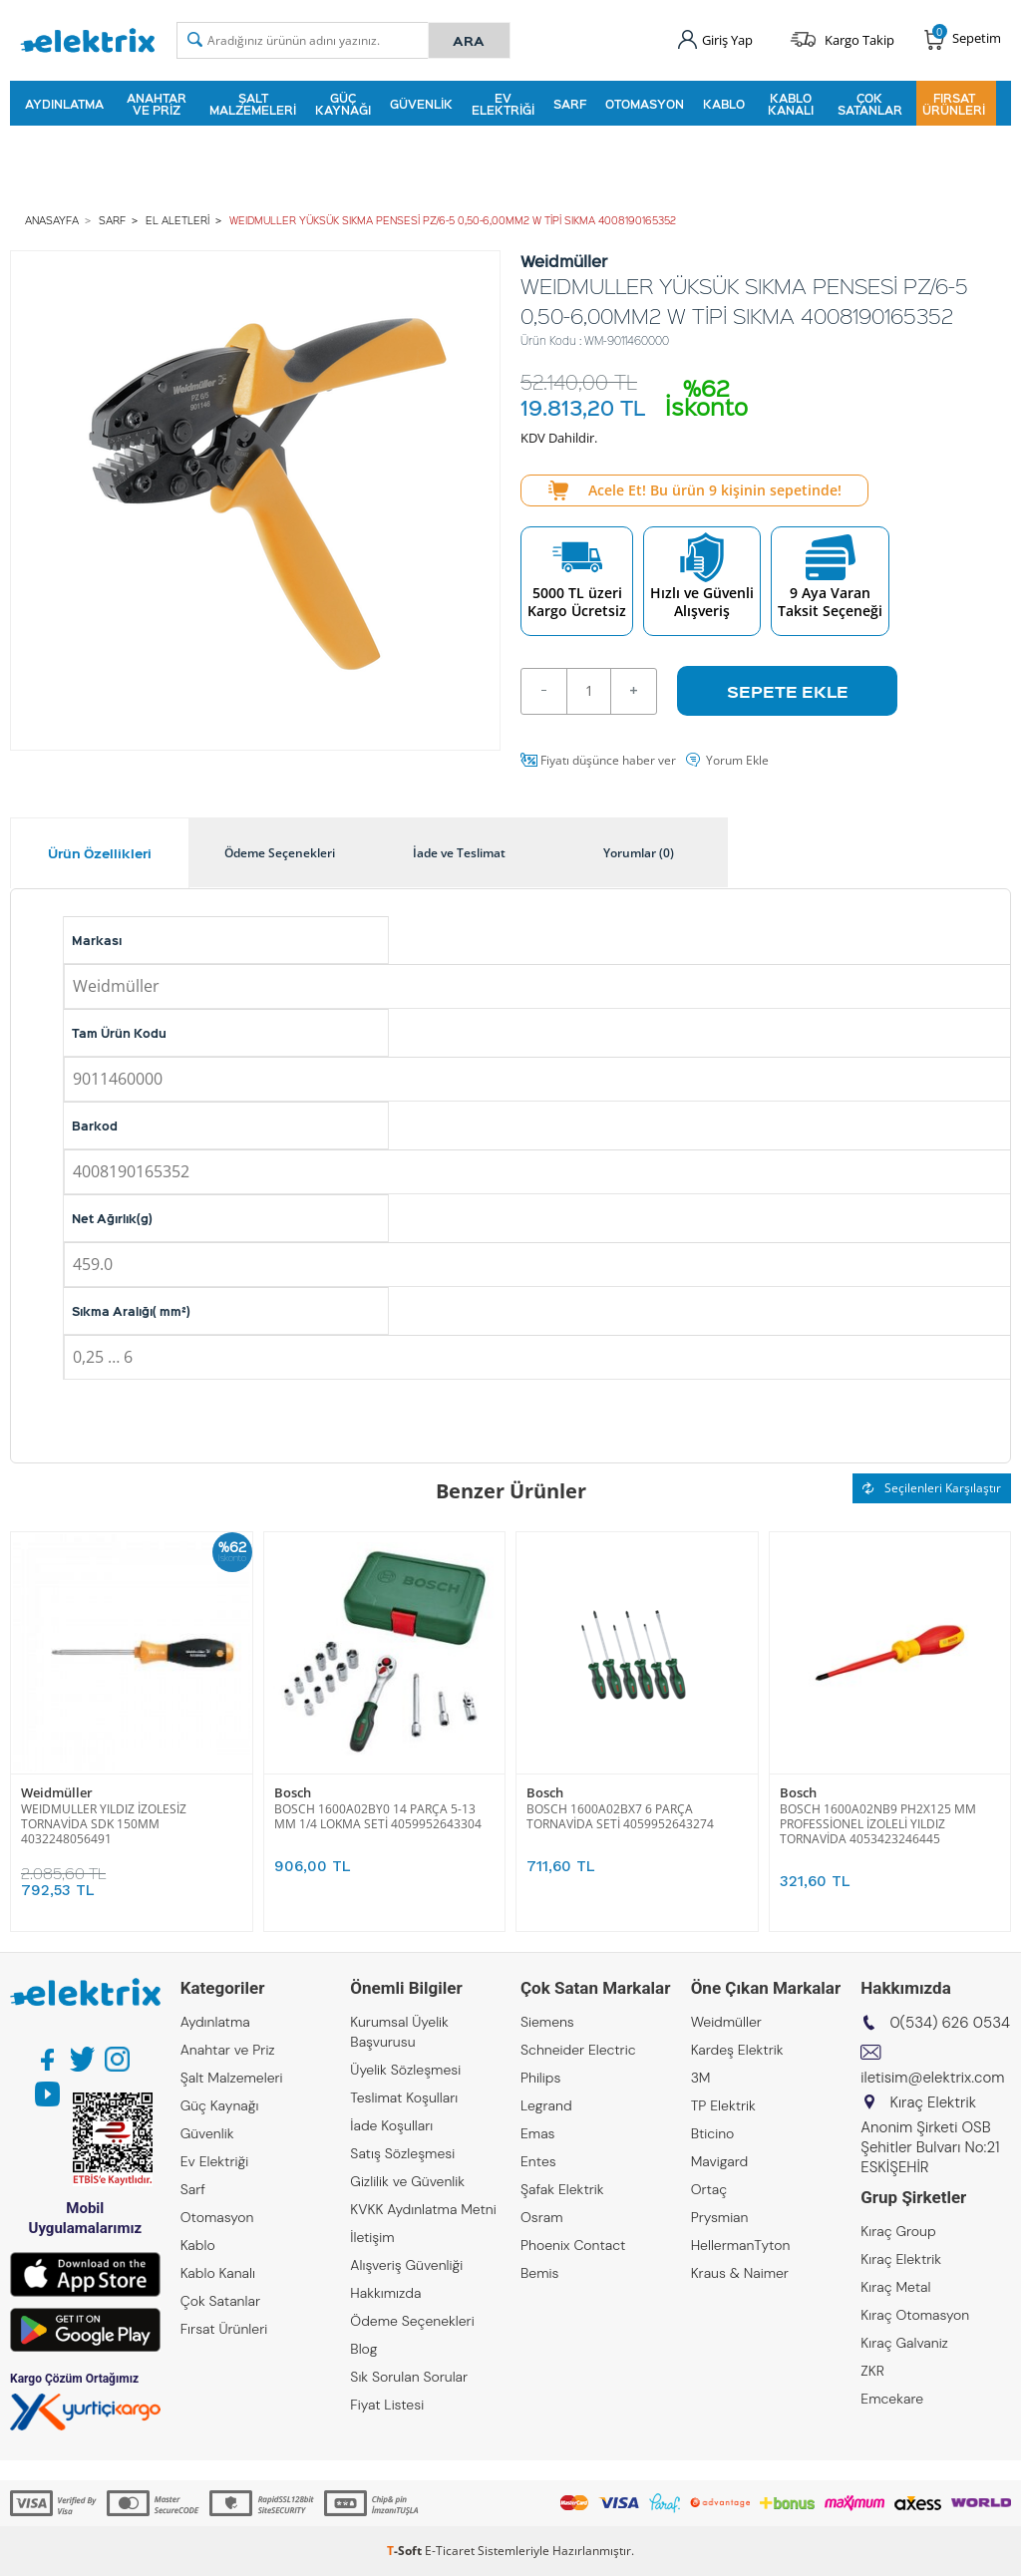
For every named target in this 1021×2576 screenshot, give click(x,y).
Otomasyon (644, 104)
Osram (541, 2217)
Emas (537, 2133)
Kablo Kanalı (791, 104)
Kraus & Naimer (740, 2273)
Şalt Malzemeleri (252, 104)
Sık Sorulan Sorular (409, 2377)
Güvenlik (421, 104)
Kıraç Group (897, 2231)
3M (701, 2078)
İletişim (372, 2237)
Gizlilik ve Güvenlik (407, 2181)
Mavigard (720, 2161)
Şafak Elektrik (562, 2189)
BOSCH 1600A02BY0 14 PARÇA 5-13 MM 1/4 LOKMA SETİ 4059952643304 (378, 1816)
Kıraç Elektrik (900, 2259)
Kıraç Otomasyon (914, 2315)
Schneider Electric (578, 2050)
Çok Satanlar (870, 104)
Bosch (292, 1792)
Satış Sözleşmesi (402, 2153)
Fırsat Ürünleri (953, 104)
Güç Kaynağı (343, 104)
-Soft (406, 2550)
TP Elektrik (723, 2105)
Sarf (569, 104)
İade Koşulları (391, 2125)
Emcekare (891, 2399)
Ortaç (709, 2189)
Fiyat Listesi (387, 2405)
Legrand (546, 2105)
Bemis (539, 2273)
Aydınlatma (64, 104)
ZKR (872, 2371)
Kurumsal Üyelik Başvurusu (399, 2032)
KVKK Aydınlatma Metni (423, 2209)
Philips (540, 2078)
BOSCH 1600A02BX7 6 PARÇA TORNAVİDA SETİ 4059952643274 (620, 1816)
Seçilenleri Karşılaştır (931, 1487)
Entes (538, 2161)
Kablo (724, 104)
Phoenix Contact (572, 2245)
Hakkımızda (385, 2293)
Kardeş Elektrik (737, 2050)
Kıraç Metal (895, 2287)
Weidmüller (57, 1792)
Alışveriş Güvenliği (406, 2265)
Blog (363, 2349)
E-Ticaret (450, 2550)
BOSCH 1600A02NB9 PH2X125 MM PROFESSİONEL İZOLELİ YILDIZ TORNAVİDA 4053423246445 (878, 1823)
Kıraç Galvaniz (904, 2343)
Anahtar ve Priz (156, 104)
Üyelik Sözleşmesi (405, 2070)
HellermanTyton (741, 2245)
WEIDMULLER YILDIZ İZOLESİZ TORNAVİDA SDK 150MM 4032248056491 (103, 1823)
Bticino (713, 2133)
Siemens (547, 2022)
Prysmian (720, 2217)
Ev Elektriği (503, 104)
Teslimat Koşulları (404, 2097)
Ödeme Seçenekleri (412, 2321)
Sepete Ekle (788, 691)
